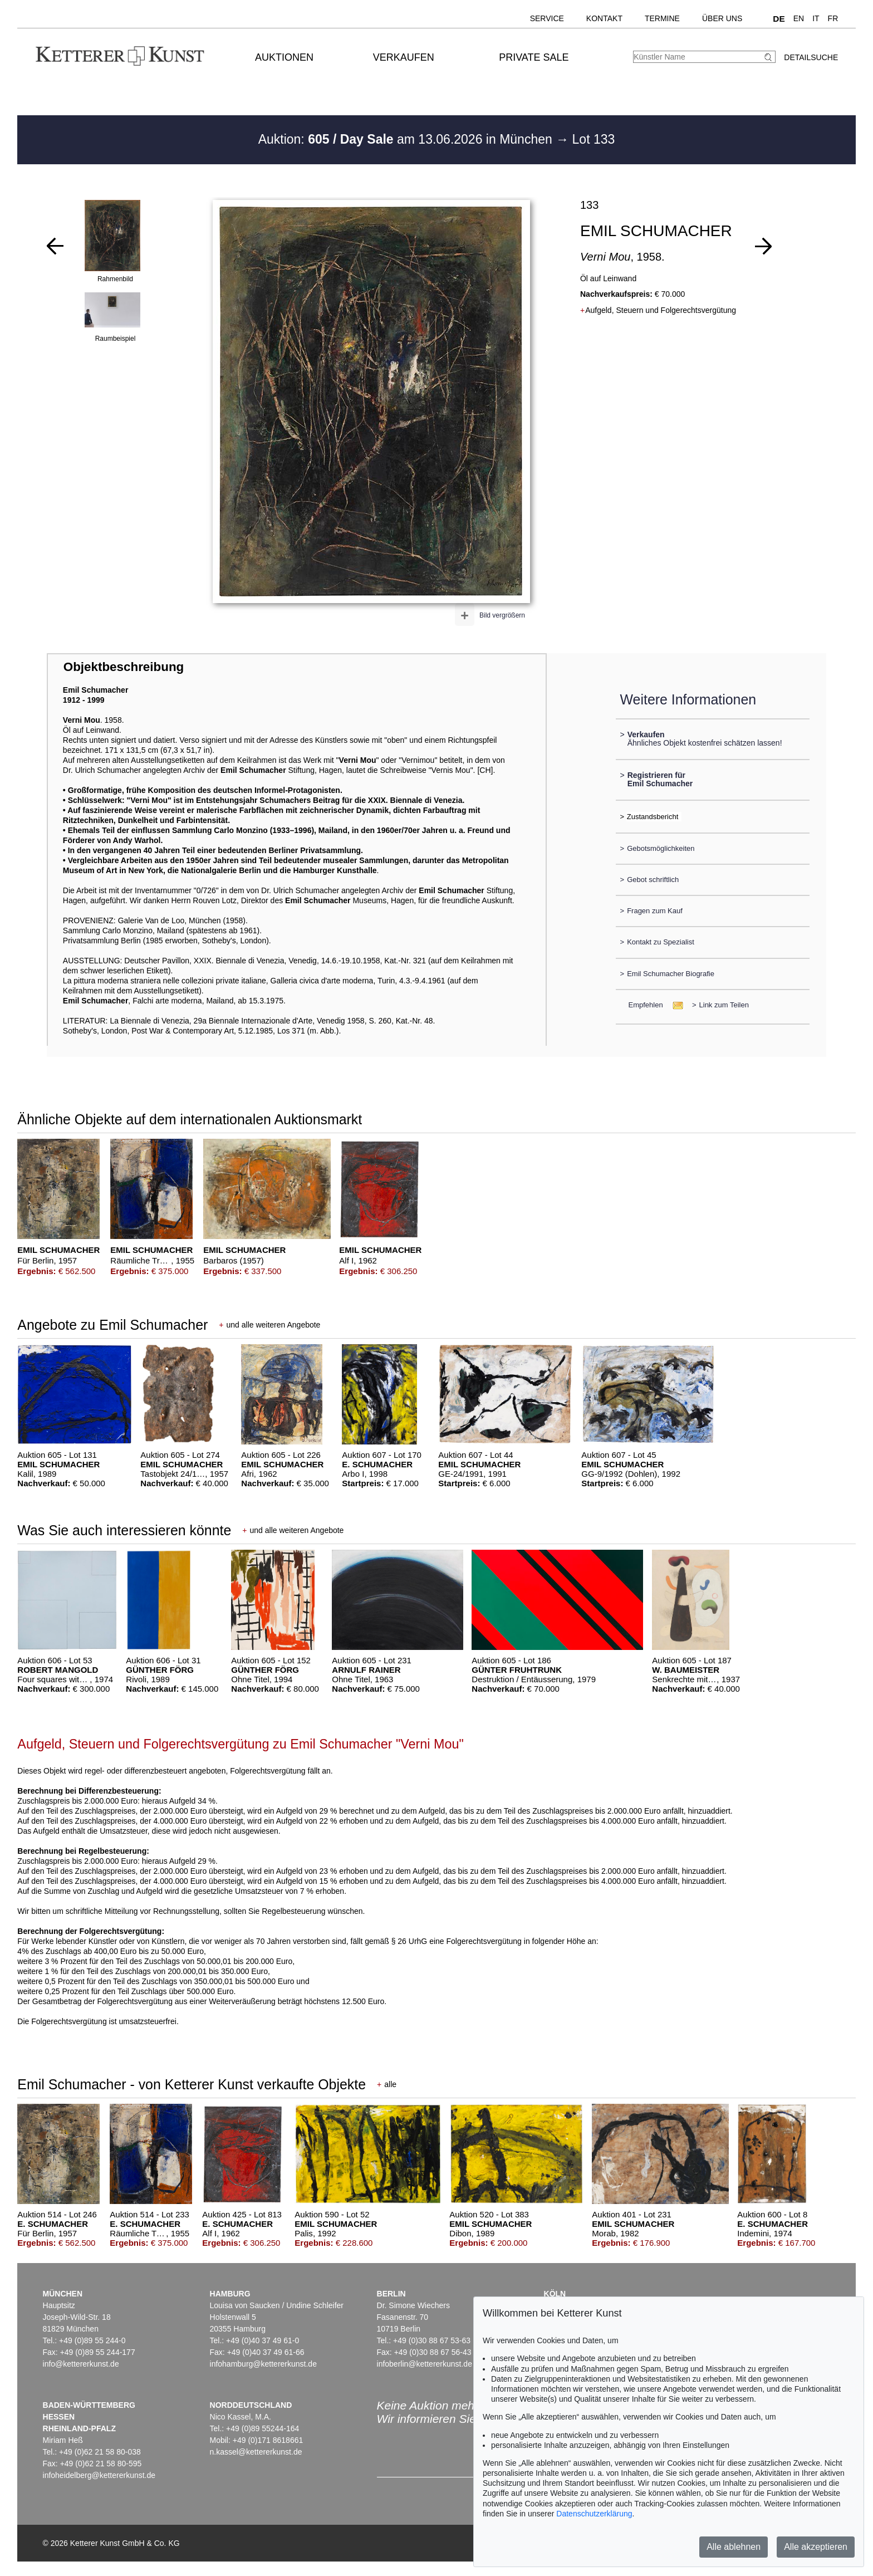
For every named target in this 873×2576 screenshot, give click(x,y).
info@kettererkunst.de (81, 2363)
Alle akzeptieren (815, 2546)
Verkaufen (403, 57)
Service (547, 18)
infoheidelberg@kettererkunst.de (99, 2475)
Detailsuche (811, 57)
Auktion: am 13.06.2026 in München (407, 139)
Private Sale (533, 57)
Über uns (722, 18)
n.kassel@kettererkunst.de (256, 2451)
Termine (662, 18)
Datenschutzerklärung (594, 2513)
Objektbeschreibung (123, 667)
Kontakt (604, 18)
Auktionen (284, 57)
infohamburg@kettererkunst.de (263, 2363)
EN (798, 18)
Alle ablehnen (734, 2546)
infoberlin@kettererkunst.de (424, 2363)
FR (833, 18)
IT (815, 18)
